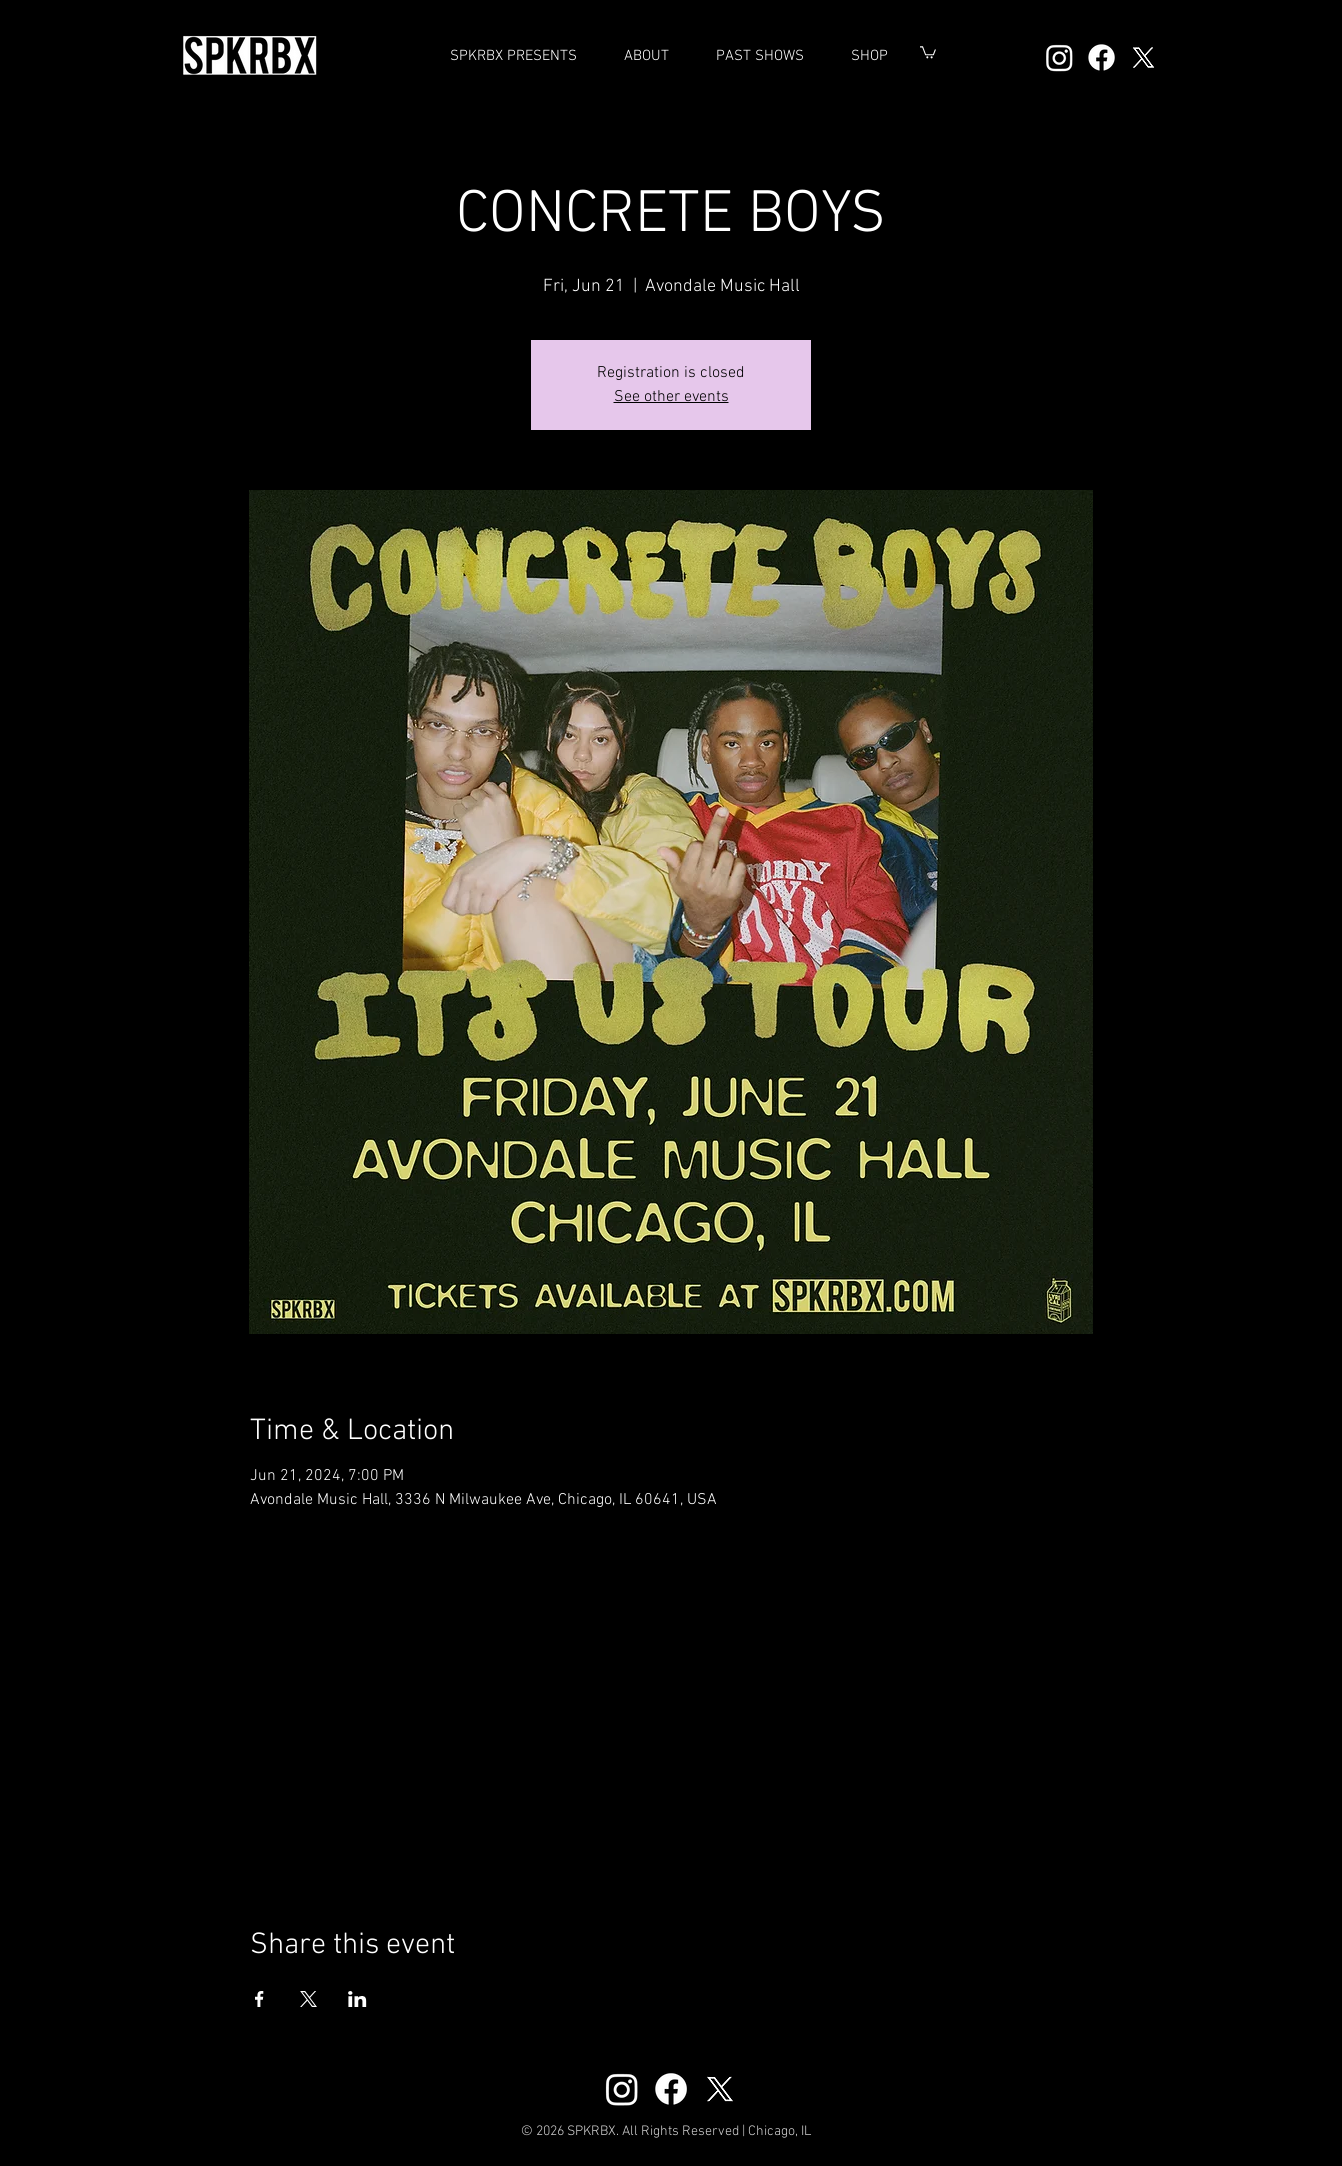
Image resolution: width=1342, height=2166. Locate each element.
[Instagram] (1059, 57)
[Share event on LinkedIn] (357, 1999)
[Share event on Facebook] (259, 1999)
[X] (1143, 57)
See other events (671, 397)
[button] (759, 56)
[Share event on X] (308, 1999)
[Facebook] (1101, 57)
